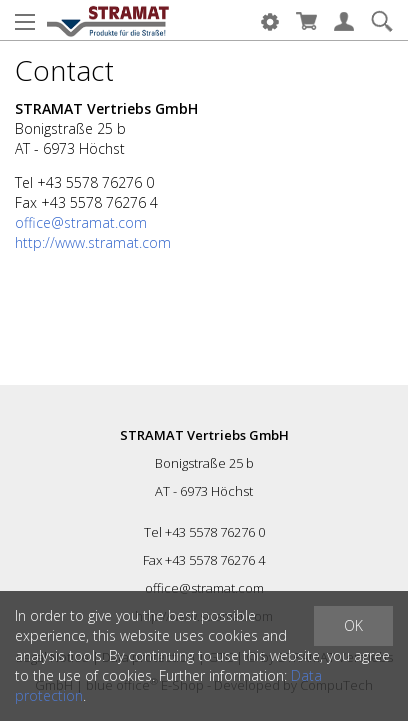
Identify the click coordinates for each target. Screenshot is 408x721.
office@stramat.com (81, 222)
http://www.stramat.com (93, 242)
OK (353, 625)
